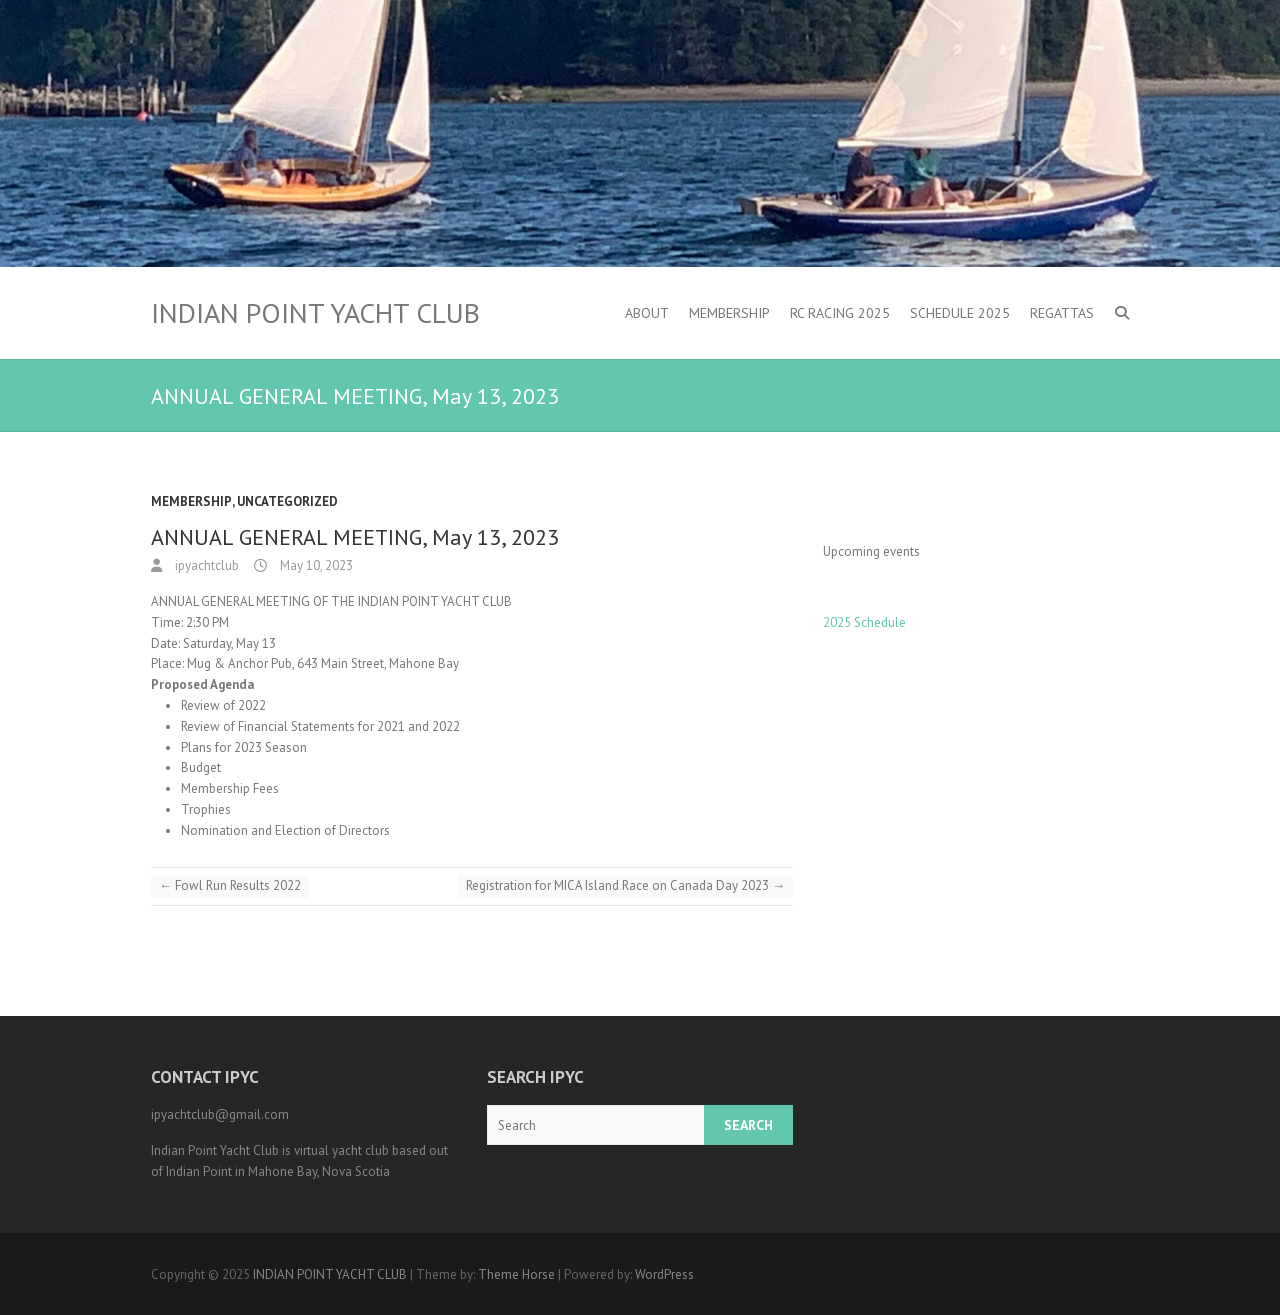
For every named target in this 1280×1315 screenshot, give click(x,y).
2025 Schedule (864, 622)
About (647, 313)
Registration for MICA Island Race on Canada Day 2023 (625, 885)
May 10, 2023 (315, 565)
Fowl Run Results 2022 (230, 885)
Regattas (1062, 313)
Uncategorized (287, 501)
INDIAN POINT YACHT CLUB (315, 313)
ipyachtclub (205, 565)
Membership (729, 313)
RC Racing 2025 (840, 313)
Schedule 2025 (960, 313)
